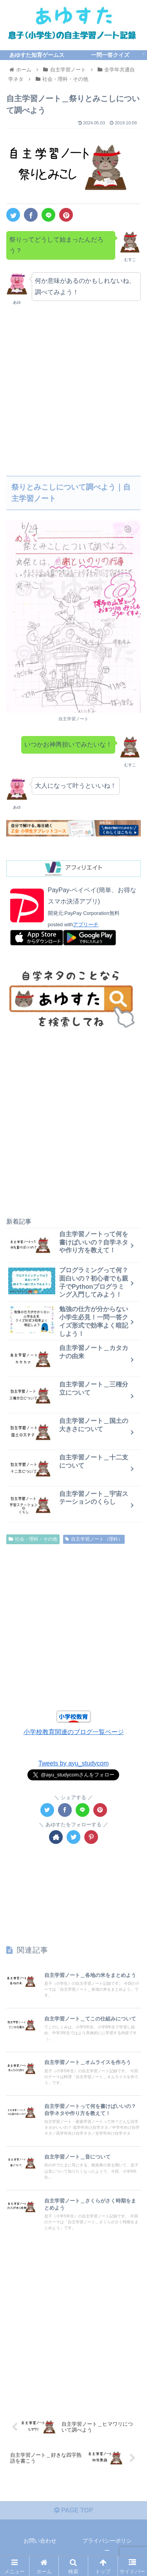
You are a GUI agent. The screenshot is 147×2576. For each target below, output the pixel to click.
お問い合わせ (40, 2541)
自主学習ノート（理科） (94, 1539)
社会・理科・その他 (33, 1539)
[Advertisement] (73, 388)
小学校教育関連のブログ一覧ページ (74, 1732)
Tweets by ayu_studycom (73, 1763)
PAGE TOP (73, 2510)
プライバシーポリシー (107, 2546)
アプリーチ (85, 924)
